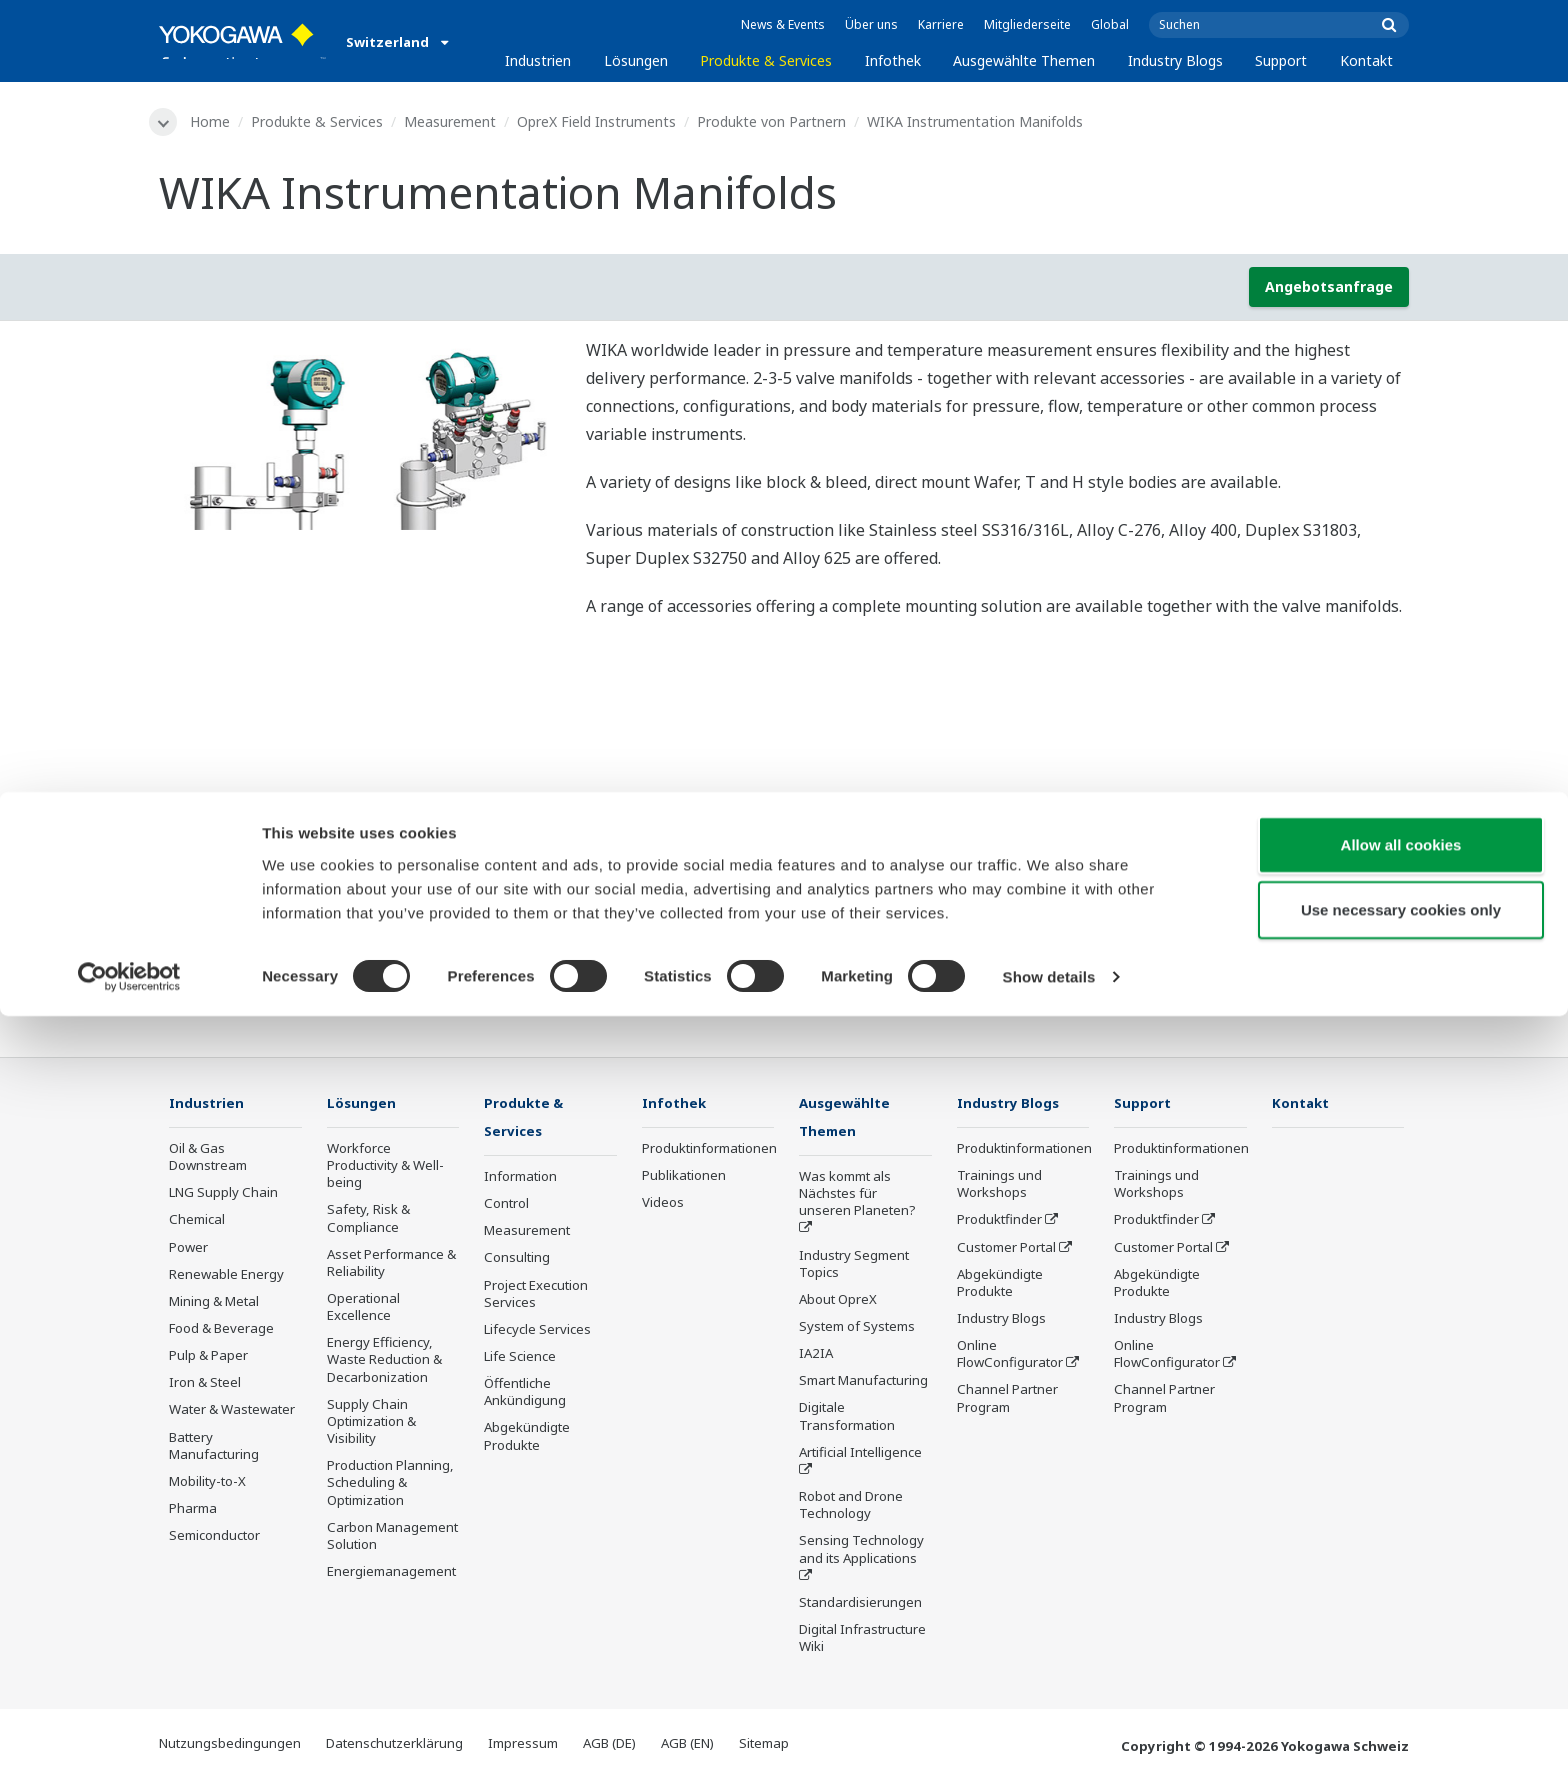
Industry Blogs (1175, 60)
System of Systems (857, 1330)
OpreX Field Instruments (600, 121)
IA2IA (816, 1357)
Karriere (941, 24)
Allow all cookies (1401, 1612)
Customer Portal (1006, 1249)
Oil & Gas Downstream (208, 1159)
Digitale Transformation (847, 1419)
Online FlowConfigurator (1010, 1356)
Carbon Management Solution (392, 1538)
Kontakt (1366, 60)
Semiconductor (214, 1538)
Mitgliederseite (1027, 24)
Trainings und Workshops (999, 1186)
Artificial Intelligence (860, 1456)
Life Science (520, 1360)
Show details (1049, 1745)
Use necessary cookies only (1401, 1678)
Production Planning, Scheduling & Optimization (390, 1485)
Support (1281, 60)
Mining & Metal (214, 1304)
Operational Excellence (363, 1309)
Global (1110, 24)
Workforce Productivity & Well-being (385, 1168)
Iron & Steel (205, 1385)
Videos (663, 1205)
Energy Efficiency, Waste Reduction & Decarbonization (384, 1362)
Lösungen (636, 60)
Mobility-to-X (207, 1484)
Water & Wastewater (232, 1412)
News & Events (783, 24)
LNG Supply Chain (223, 1195)
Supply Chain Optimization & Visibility (371, 1424)
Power (188, 1249)
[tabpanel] (357, 435)
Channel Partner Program (1007, 1400)
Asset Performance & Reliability (391, 1265)
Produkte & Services (766, 60)
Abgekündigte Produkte (527, 1439)
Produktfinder (999, 1222)
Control (506, 1207)
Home (214, 121)
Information (520, 1180)
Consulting (517, 1261)
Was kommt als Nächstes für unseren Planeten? (857, 1197)
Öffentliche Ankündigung (525, 1395)
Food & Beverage (221, 1331)
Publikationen (684, 1178)
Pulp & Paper (208, 1358)
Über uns (871, 24)
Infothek (893, 60)
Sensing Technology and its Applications (861, 1552)
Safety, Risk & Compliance (368, 1220)
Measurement (454, 121)
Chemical (197, 1222)
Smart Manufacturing (863, 1384)
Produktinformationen (709, 1151)
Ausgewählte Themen (1024, 60)
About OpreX (838, 1303)
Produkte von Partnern (775, 121)
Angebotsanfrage (1329, 288)
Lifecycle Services (537, 1333)
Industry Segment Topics (854, 1266)
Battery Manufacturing (214, 1448)
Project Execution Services (536, 1296)
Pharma (193, 1511)
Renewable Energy (226, 1277)
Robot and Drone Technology (851, 1508)
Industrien (538, 60)
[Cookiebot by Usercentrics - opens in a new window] (129, 1746)
